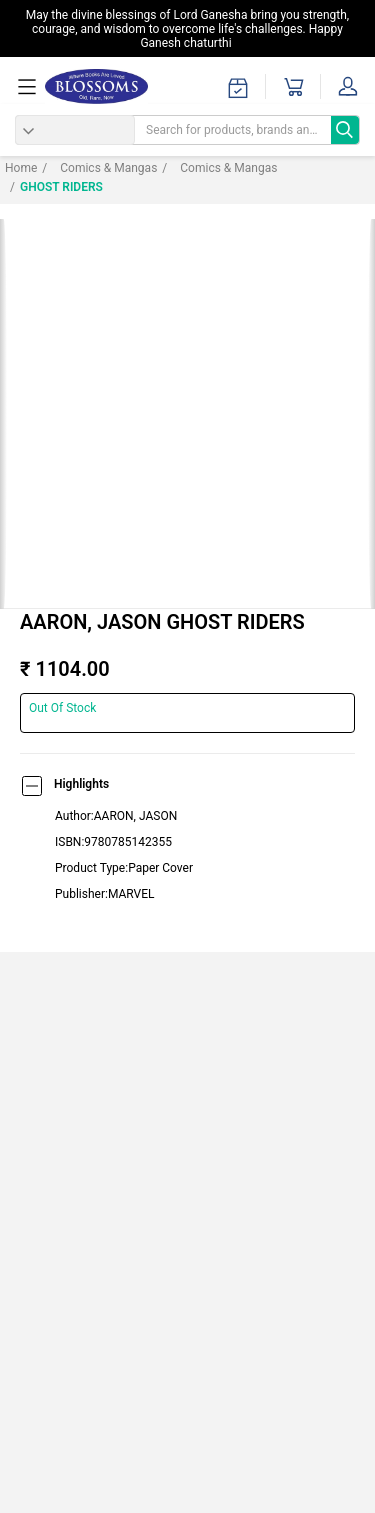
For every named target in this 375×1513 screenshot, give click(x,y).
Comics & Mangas (99, 168)
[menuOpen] (30, 87)
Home (21, 168)
